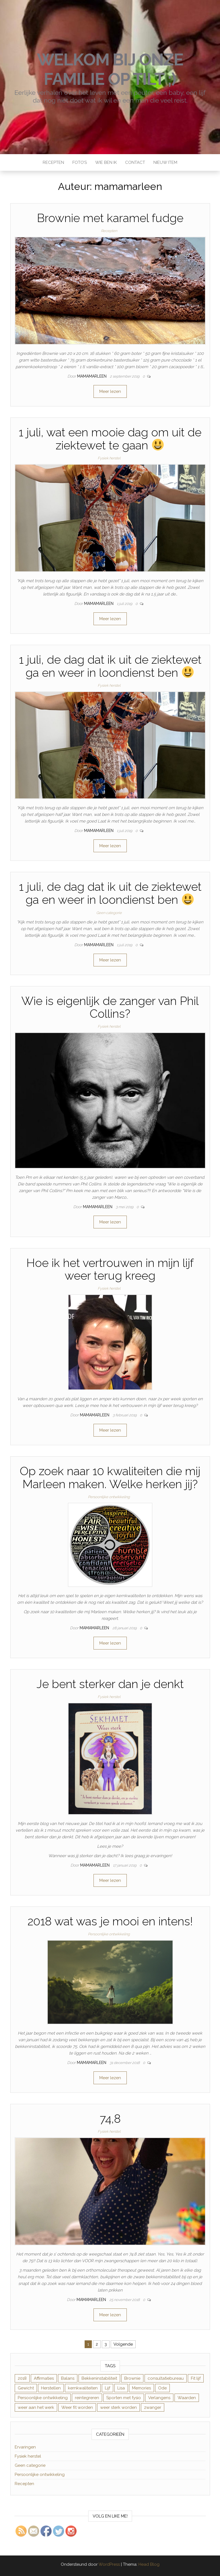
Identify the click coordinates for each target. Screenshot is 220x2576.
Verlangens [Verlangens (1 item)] (159, 2397)
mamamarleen (92, 376)
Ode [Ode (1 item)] (162, 2388)
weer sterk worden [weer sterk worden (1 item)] (118, 2407)
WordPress (109, 2564)
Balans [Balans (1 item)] (67, 2378)
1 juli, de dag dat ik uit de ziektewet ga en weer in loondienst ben (110, 666)
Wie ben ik (106, 162)
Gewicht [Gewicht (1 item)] (26, 2388)
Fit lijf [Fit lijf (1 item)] (196, 2378)
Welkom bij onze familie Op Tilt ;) (110, 69)
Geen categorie (109, 913)
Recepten (53, 162)
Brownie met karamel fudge (110, 218)
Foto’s (79, 162)
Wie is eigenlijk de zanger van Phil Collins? (110, 1007)
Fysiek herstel (109, 458)
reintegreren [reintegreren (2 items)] (87, 2397)
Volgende (123, 2344)
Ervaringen (25, 2447)
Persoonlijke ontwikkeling (109, 1497)
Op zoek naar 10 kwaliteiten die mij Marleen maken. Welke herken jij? (110, 1477)
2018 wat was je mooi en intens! (110, 1921)
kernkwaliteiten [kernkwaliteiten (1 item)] (83, 2388)
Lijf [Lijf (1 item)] (107, 2388)
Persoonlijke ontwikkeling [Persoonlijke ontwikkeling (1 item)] (43, 2397)
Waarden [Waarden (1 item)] (187, 2397)
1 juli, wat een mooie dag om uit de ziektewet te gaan (110, 439)
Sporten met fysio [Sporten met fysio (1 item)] (123, 2397)
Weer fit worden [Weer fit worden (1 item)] (77, 2407)
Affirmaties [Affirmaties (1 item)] (44, 2378)
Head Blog (149, 2564)
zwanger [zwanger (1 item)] (152, 2407)
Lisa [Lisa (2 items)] (121, 2388)
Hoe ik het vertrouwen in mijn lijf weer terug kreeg (110, 1269)
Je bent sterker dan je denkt (110, 1684)
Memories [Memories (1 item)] (141, 2388)
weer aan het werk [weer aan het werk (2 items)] (36, 2407)
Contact (135, 162)
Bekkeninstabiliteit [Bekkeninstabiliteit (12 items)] (99, 2378)
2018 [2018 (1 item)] (22, 2378)
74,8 (110, 2119)
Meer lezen (110, 391)
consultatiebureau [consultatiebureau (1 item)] (166, 2378)
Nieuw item (165, 162)
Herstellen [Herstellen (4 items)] (51, 2388)
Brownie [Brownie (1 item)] (132, 2378)
